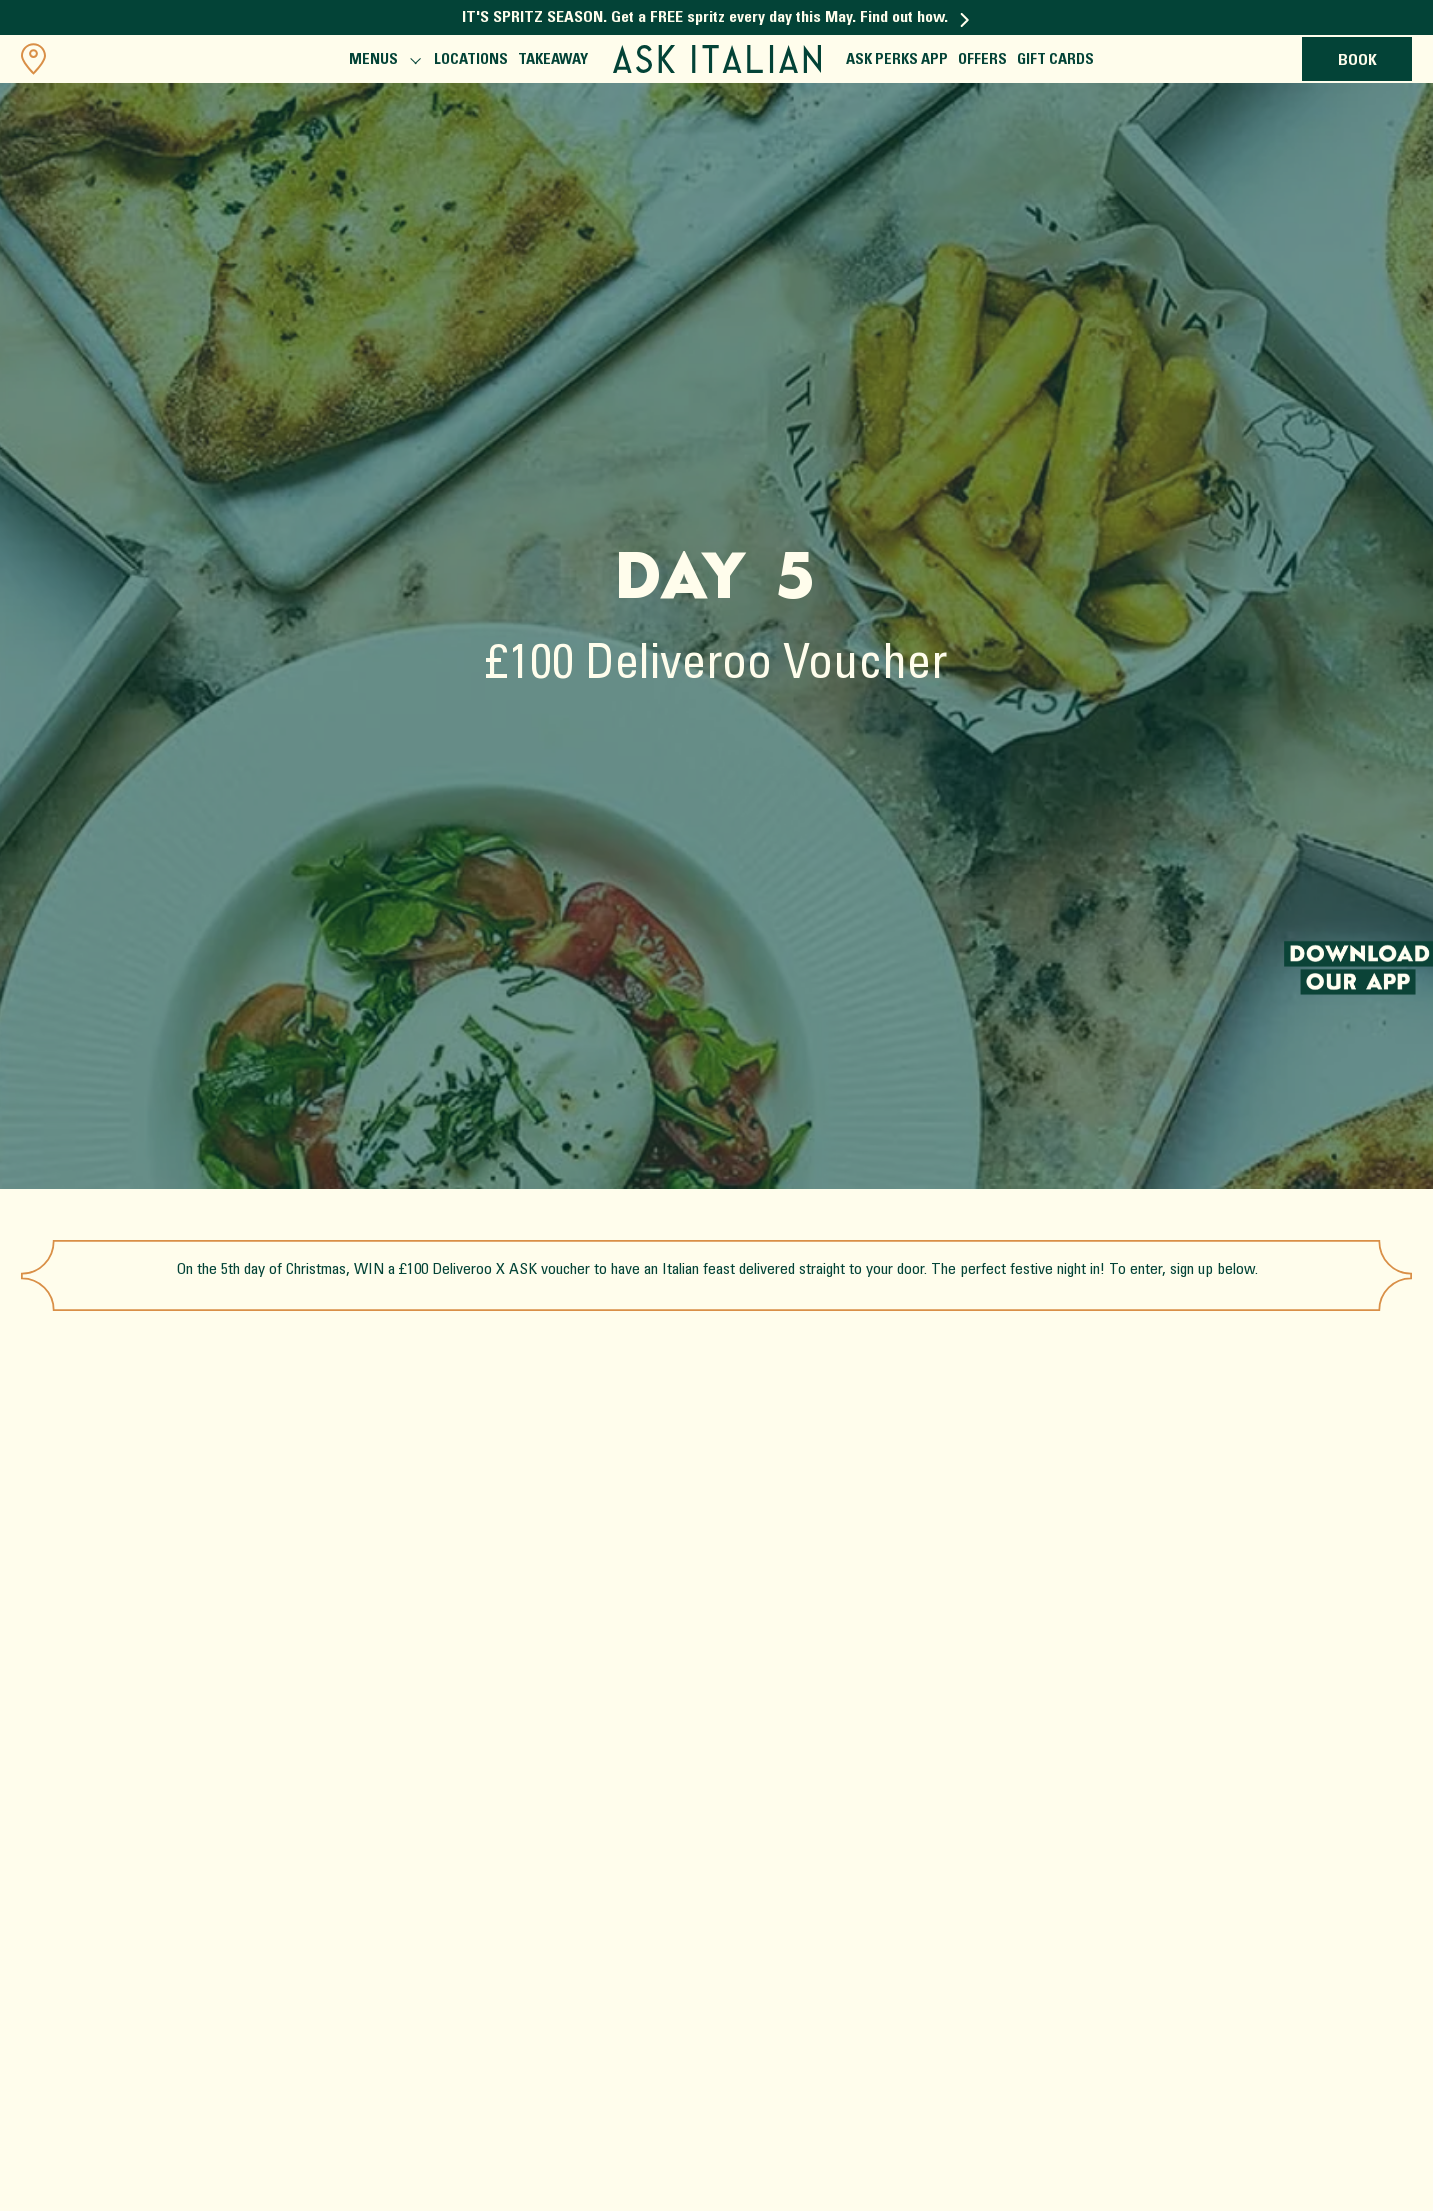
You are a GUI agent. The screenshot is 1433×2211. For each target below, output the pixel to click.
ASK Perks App (897, 60)
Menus (383, 62)
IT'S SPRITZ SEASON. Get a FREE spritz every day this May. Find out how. (716, 18)
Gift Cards (1055, 60)
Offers (982, 60)
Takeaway (553, 60)
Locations (471, 60)
